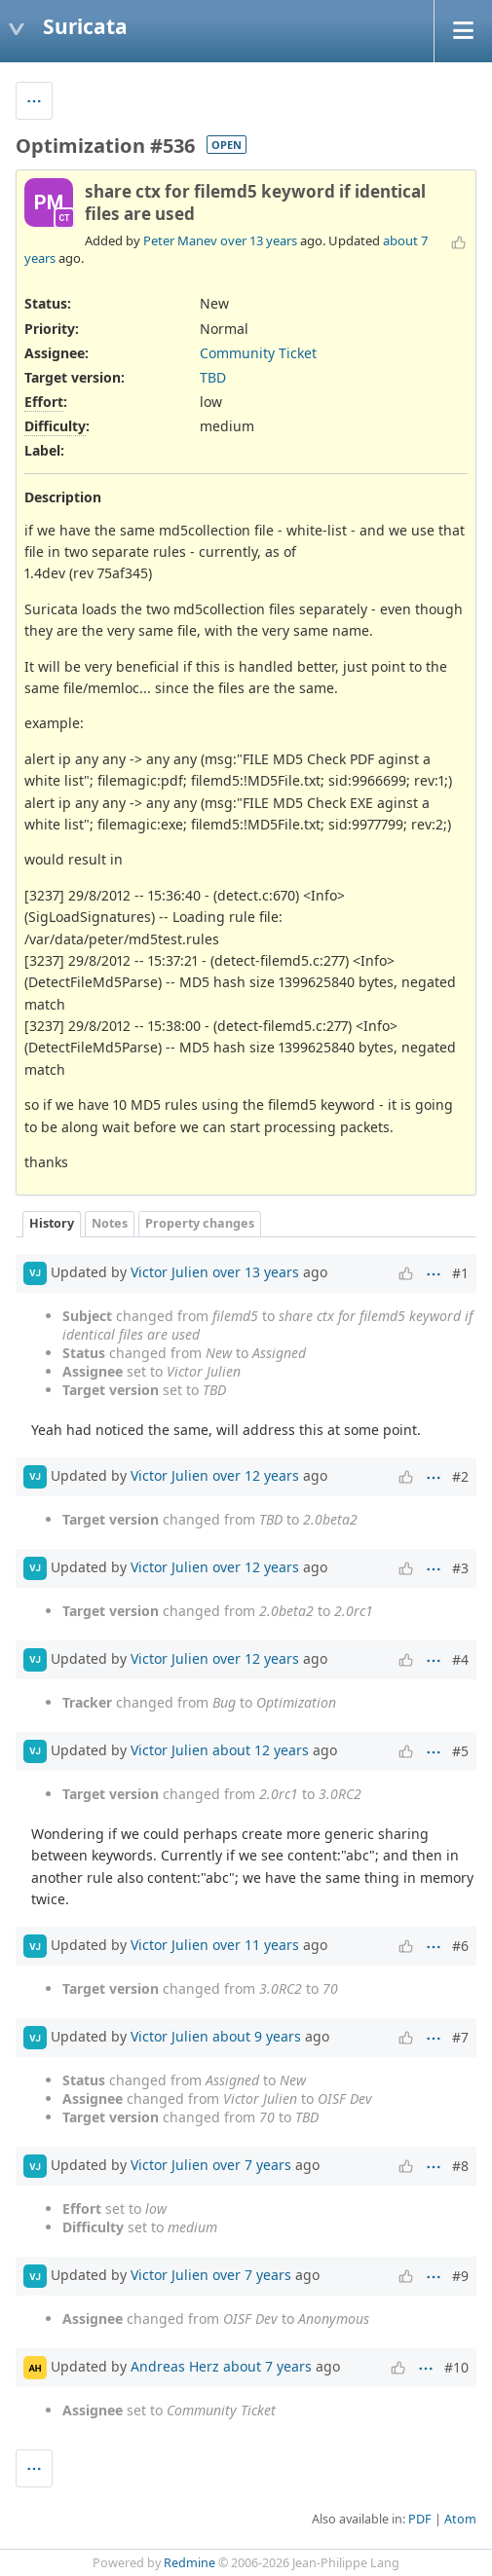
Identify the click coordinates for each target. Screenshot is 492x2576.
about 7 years (267, 2366)
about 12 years (260, 1750)
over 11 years (255, 1944)
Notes (110, 1223)
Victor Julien (169, 1271)
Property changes (199, 1223)
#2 (460, 1476)
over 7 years (251, 2164)
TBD (213, 377)
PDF (420, 2519)
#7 (460, 2037)
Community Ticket (258, 353)
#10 (456, 2367)
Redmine (189, 2563)
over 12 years (255, 1475)
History (51, 1223)
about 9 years (256, 2036)
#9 (460, 2275)
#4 (460, 1659)
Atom (460, 2519)
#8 (460, 2165)
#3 (460, 1568)
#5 (460, 1751)
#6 (460, 1945)
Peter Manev (180, 240)
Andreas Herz (175, 2366)
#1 (460, 1273)
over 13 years (258, 240)
